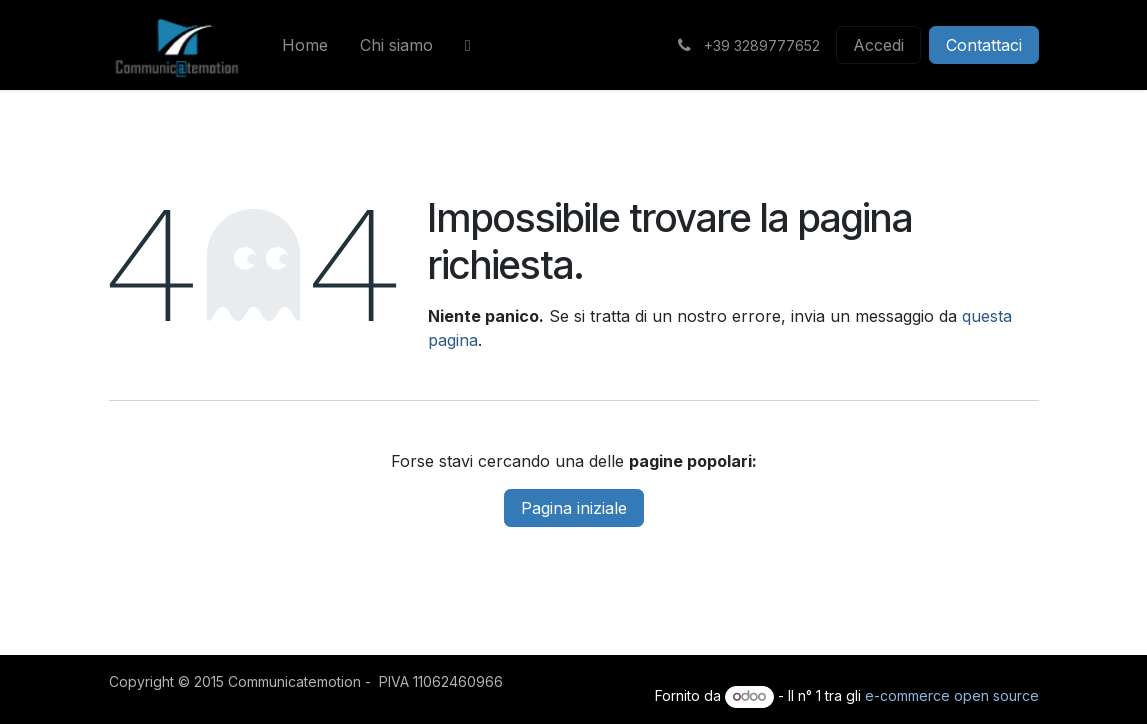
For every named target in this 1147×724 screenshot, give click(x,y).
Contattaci (984, 45)
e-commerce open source (952, 695)
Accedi (878, 45)
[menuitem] (305, 45)
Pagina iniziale (574, 508)
